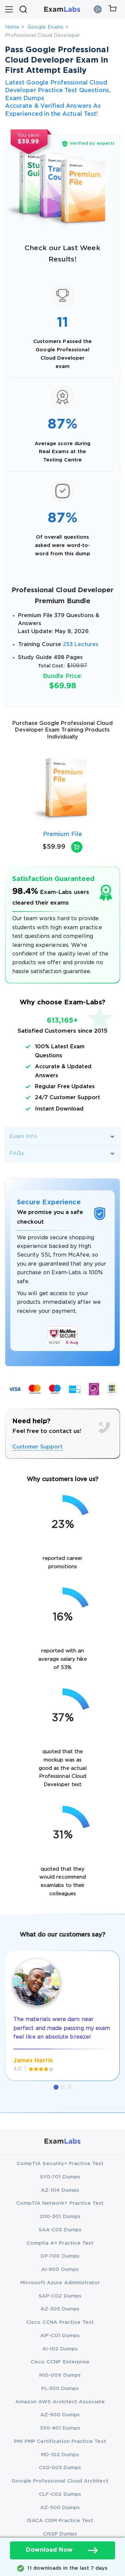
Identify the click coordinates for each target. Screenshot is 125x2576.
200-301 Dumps (60, 2216)
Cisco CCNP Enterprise (60, 2362)
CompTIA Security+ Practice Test (60, 2163)
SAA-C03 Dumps (60, 2230)
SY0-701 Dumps (60, 2177)
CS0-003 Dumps (60, 2468)
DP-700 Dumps (60, 2256)
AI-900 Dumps (60, 2269)
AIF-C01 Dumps (60, 2335)
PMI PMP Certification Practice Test (60, 2441)
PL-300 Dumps (60, 2388)
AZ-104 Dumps (60, 2190)
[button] (56, 2087)
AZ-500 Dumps (60, 2507)
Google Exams (45, 27)
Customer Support (37, 1447)
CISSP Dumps (60, 2534)
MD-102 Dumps (60, 2455)
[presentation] (13, 789)
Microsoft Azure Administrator (60, 2283)
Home (12, 27)
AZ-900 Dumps (60, 2415)
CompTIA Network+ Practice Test (60, 2203)
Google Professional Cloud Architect (60, 2481)
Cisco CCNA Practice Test (60, 2322)
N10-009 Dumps (60, 2375)
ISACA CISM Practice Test (60, 2520)
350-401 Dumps (60, 2428)
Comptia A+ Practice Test (60, 2243)
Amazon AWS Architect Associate (60, 2402)
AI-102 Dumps (60, 2349)
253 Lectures (80, 644)
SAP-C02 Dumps (60, 2296)
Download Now (62, 2550)
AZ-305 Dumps (60, 2309)
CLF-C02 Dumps (60, 2494)
